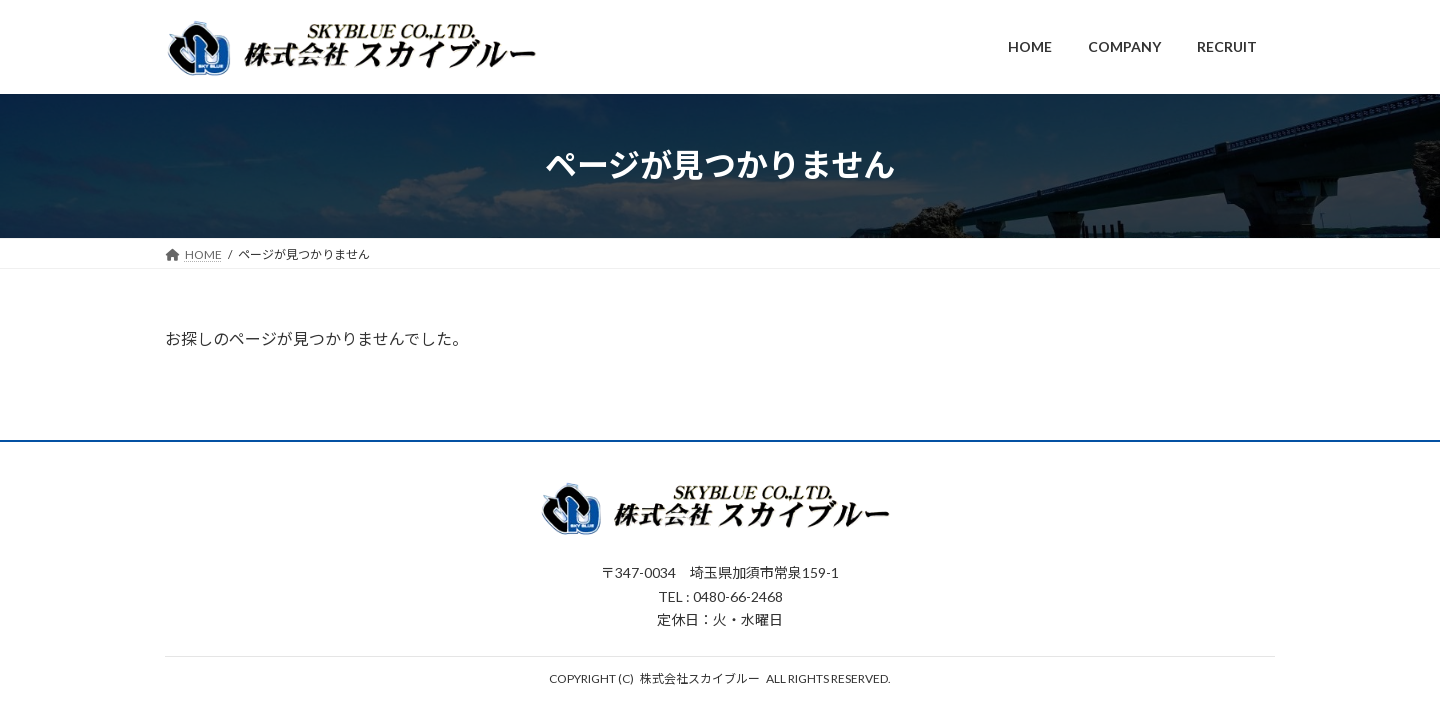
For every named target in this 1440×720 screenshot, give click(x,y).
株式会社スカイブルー (700, 678)
